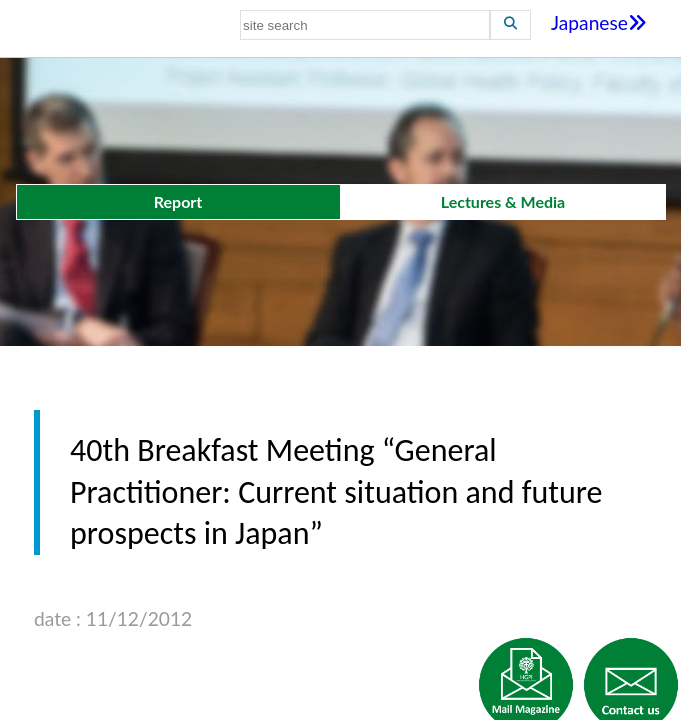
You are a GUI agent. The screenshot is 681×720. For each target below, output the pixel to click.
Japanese (599, 22)
